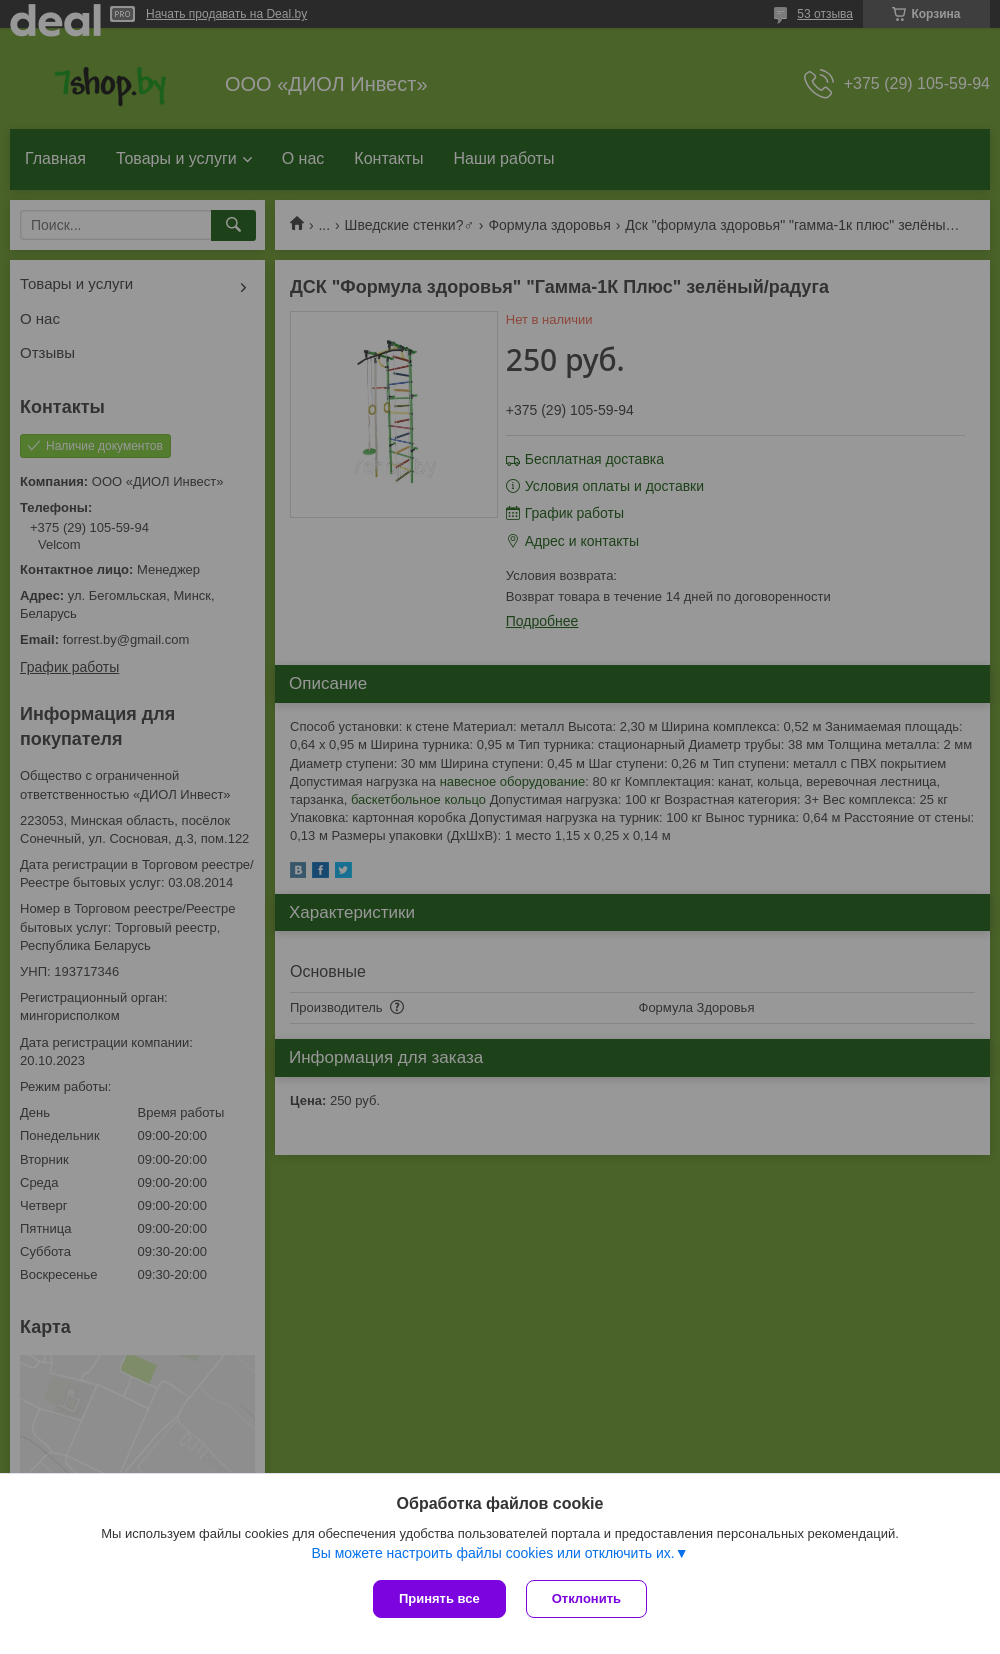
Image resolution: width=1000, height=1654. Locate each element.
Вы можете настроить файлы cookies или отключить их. (492, 1553)
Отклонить (586, 1598)
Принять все (439, 1598)
